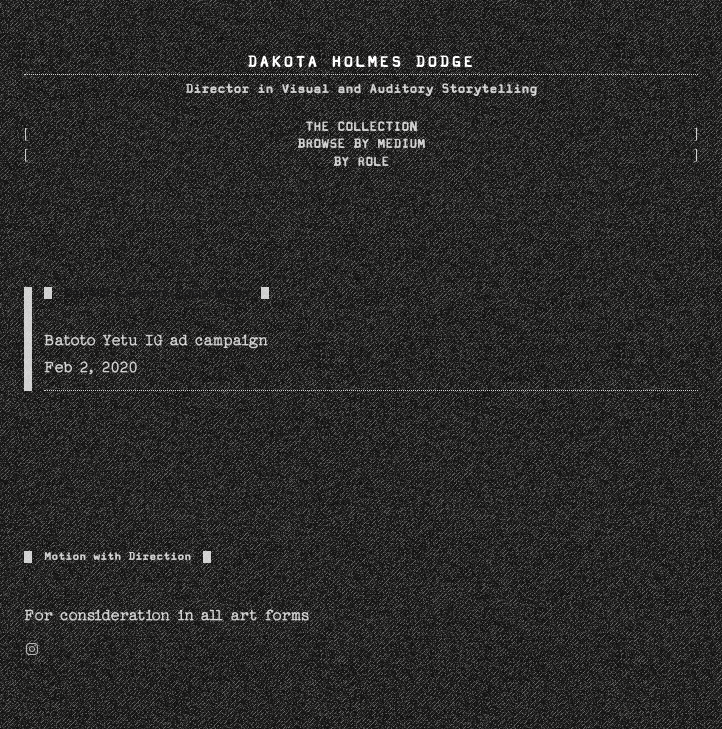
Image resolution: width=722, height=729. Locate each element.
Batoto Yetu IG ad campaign (156, 340)
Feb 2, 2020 (91, 367)
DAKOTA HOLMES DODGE (361, 62)
